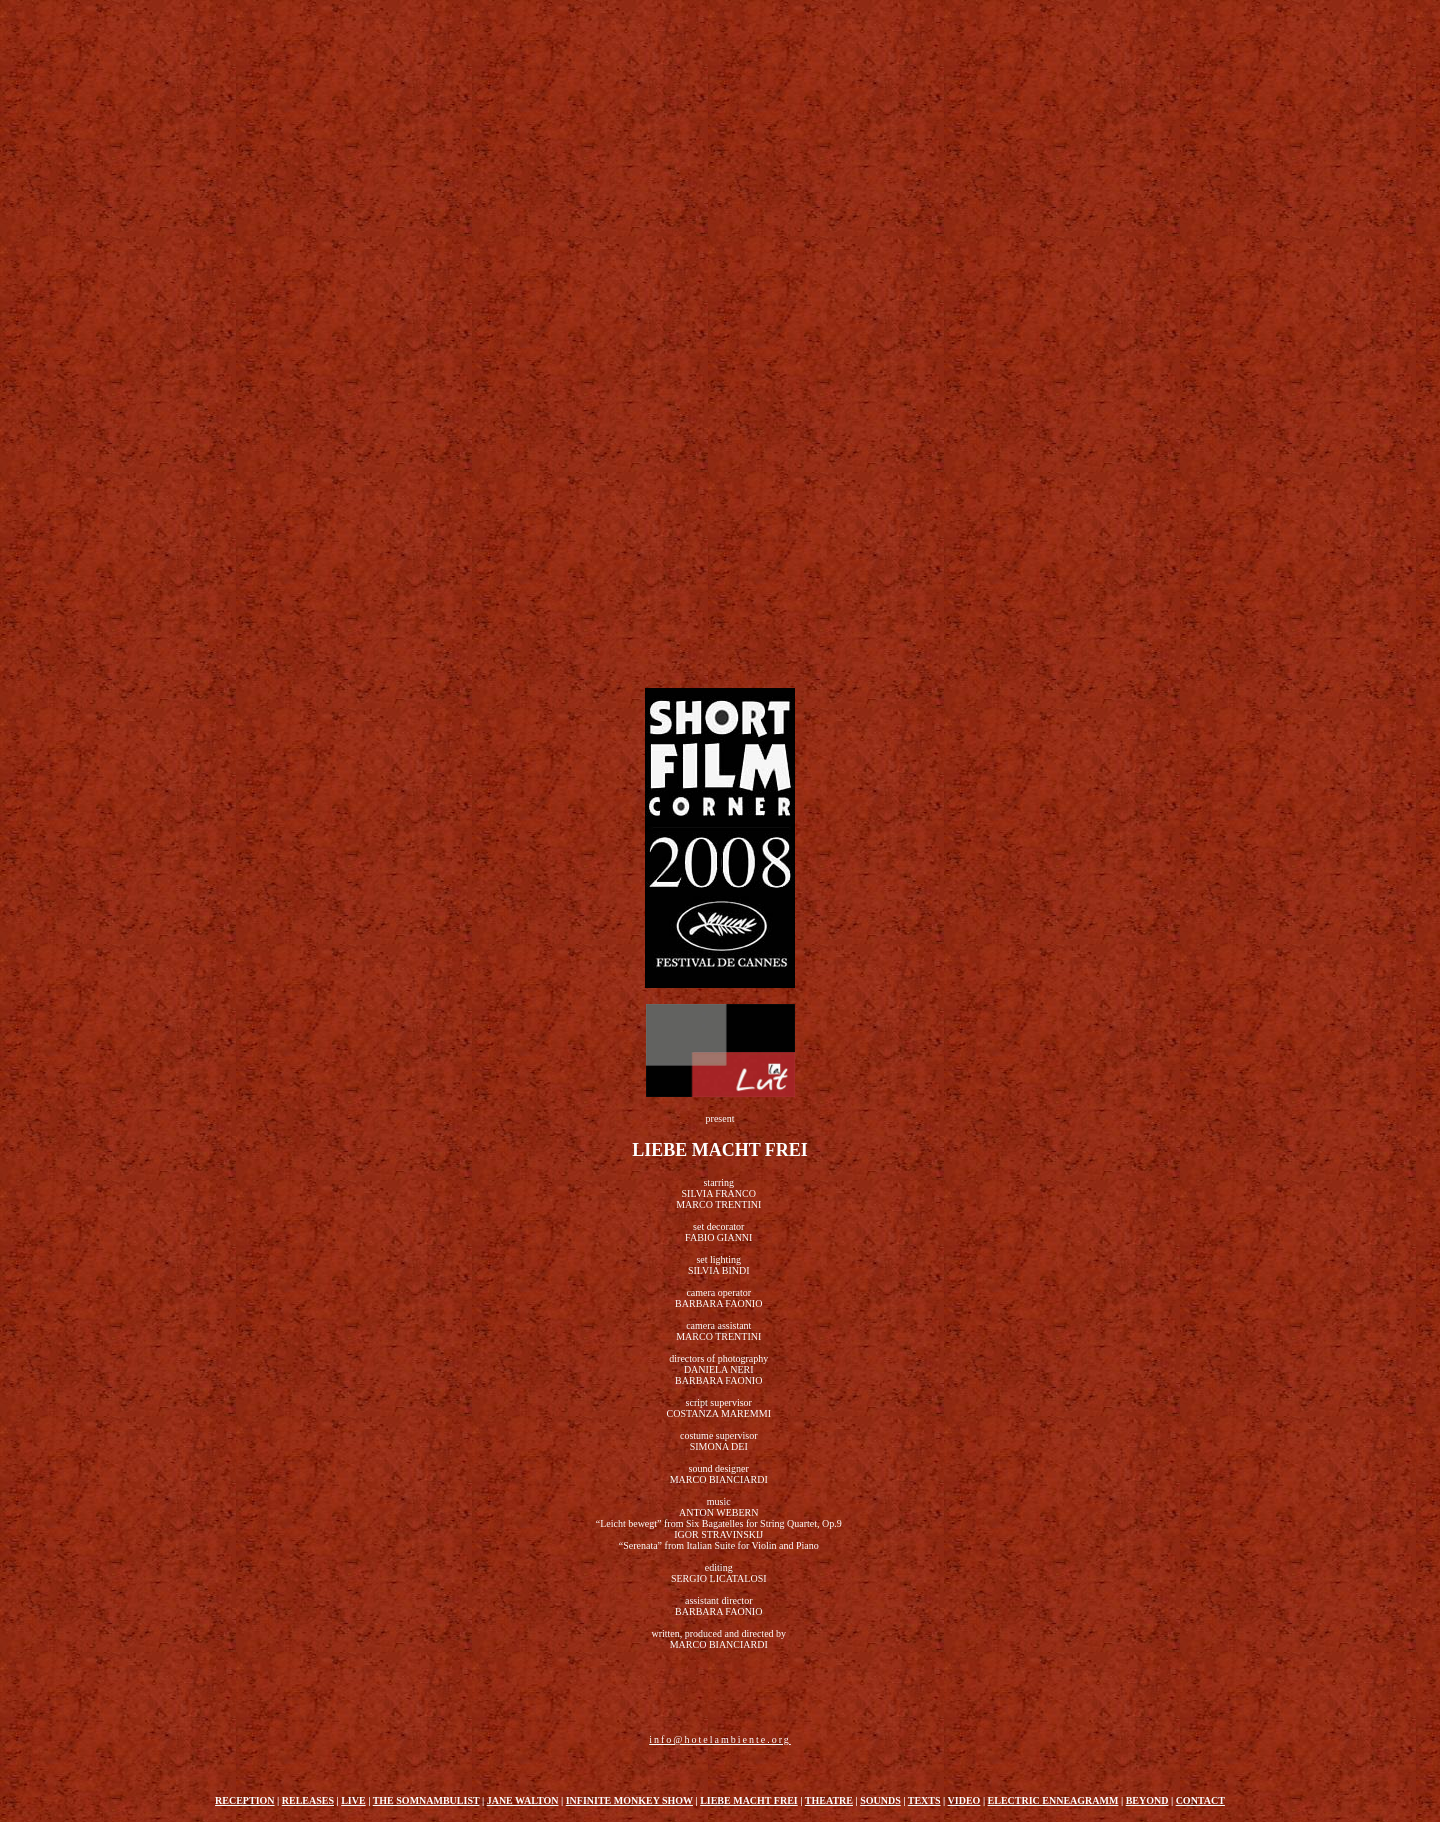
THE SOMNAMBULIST (426, 1800)
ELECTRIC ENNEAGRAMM (1053, 1800)
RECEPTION (244, 1800)
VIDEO (964, 1800)
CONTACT (1200, 1800)
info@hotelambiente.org (720, 1739)
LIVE (353, 1800)
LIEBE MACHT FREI (749, 1800)
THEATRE (829, 1800)
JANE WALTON (523, 1800)
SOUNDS (880, 1800)
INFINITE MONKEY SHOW (629, 1800)
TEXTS (924, 1800)
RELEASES (308, 1800)
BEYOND (1147, 1800)
